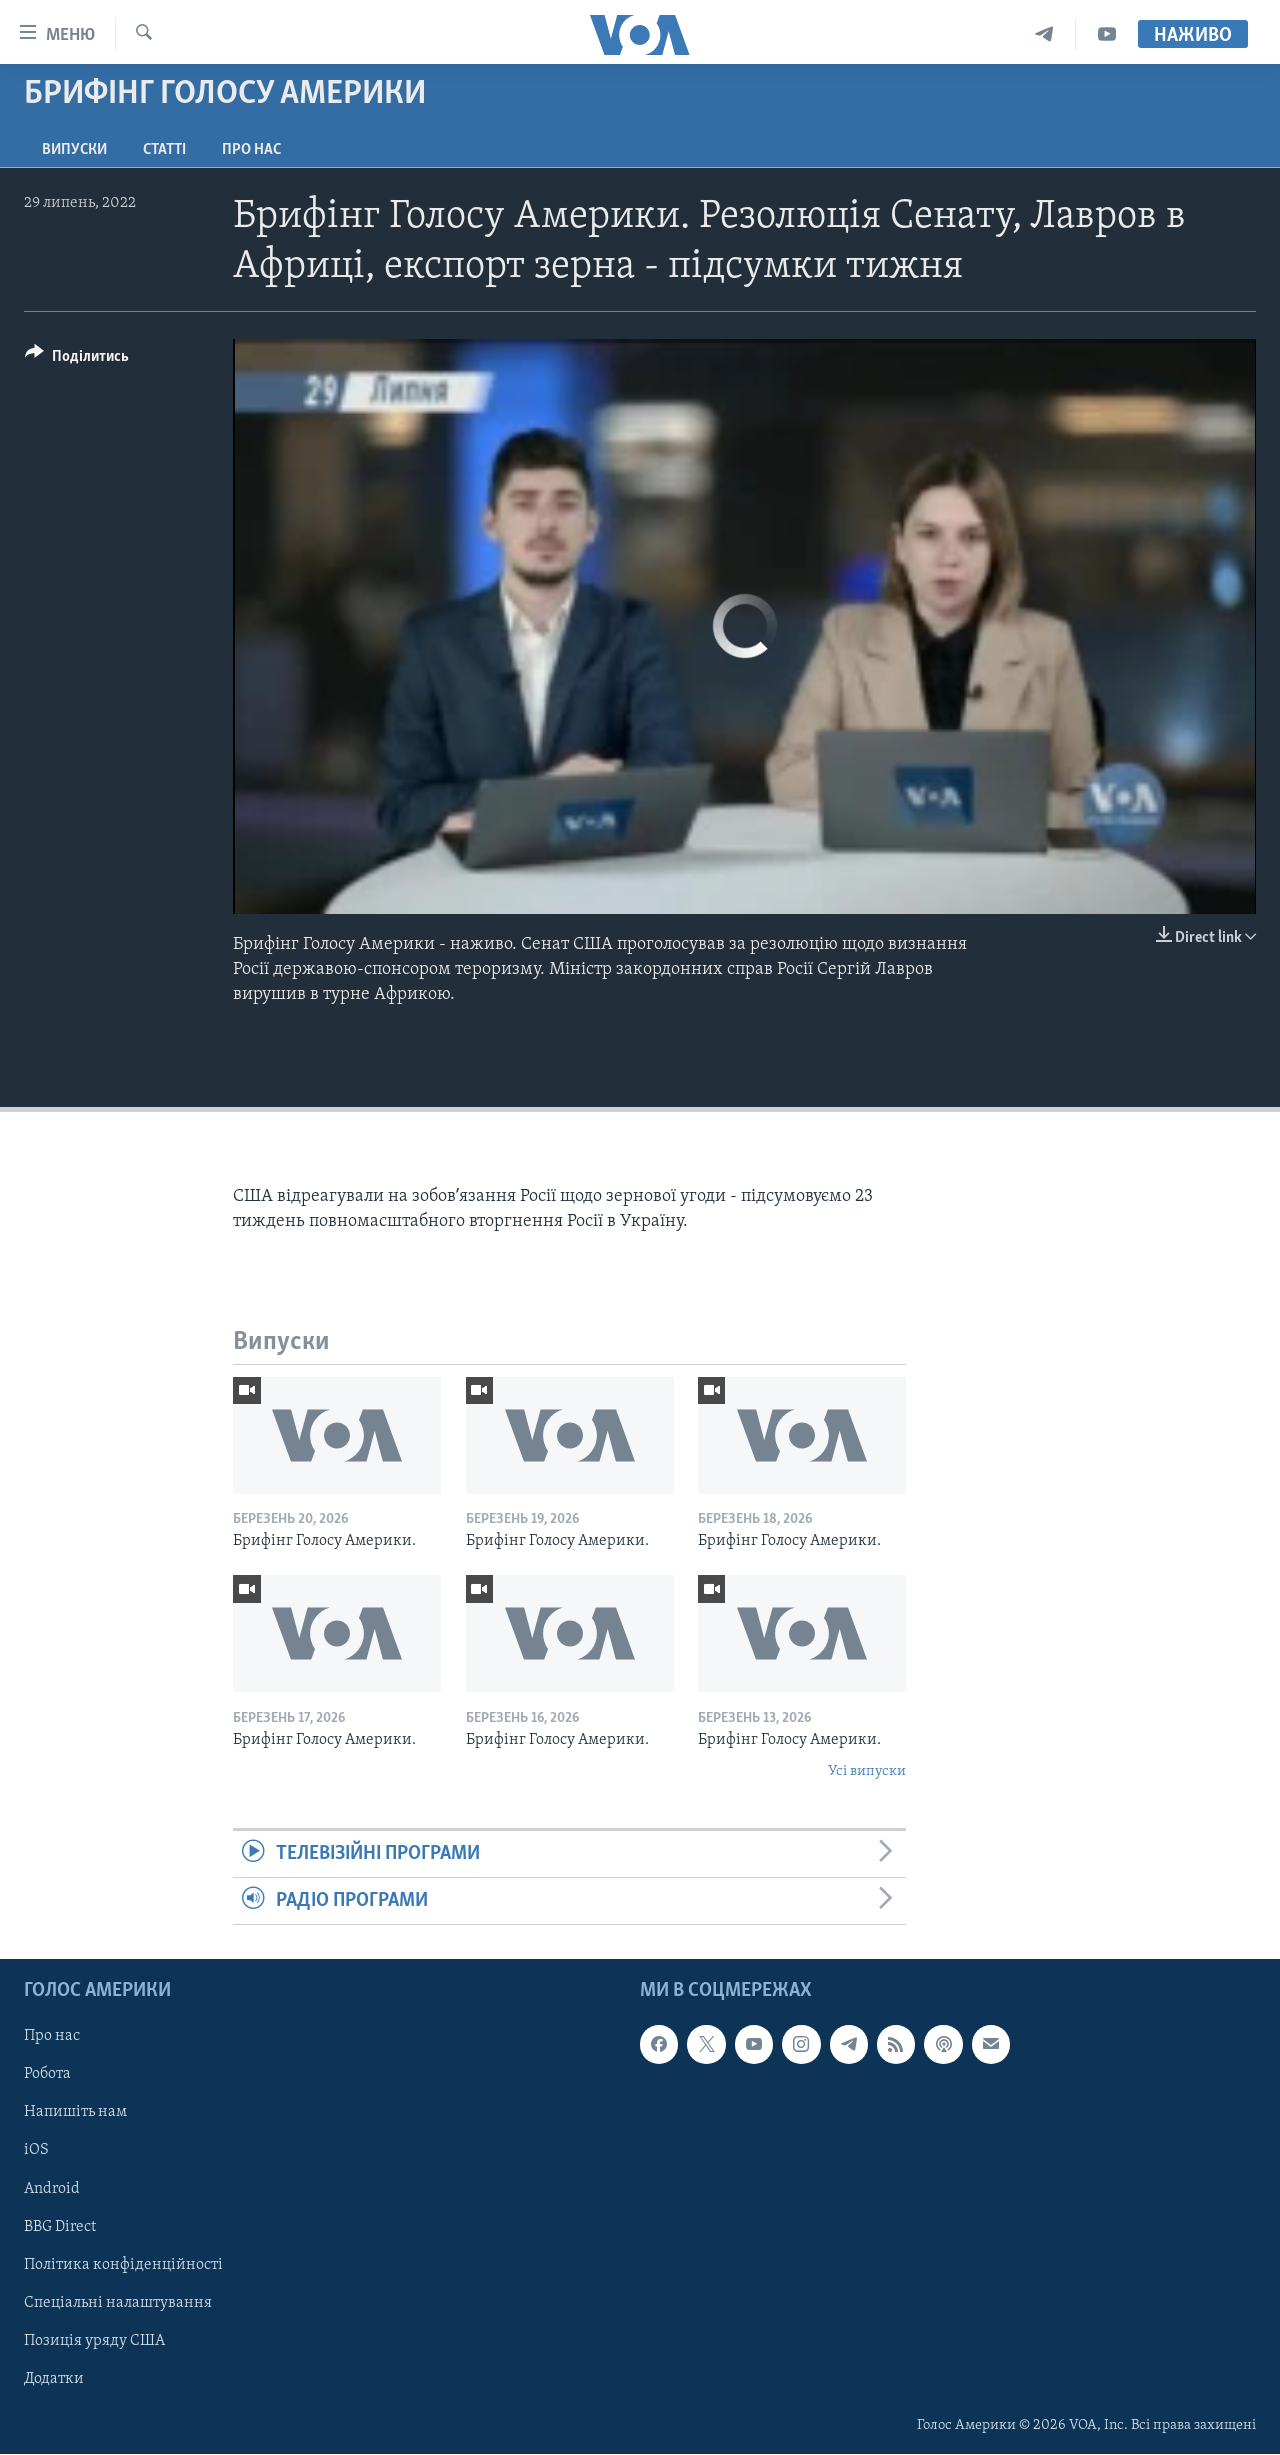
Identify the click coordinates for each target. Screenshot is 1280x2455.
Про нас (251, 150)
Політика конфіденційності (123, 2265)
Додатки (54, 2379)
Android (52, 2189)
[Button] (77, 359)
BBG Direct (60, 2227)
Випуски (74, 150)
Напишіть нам (75, 2113)
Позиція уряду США (94, 2341)
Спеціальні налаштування (118, 2303)
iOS (36, 2151)
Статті (164, 150)
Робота (47, 2075)
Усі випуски (867, 1771)
